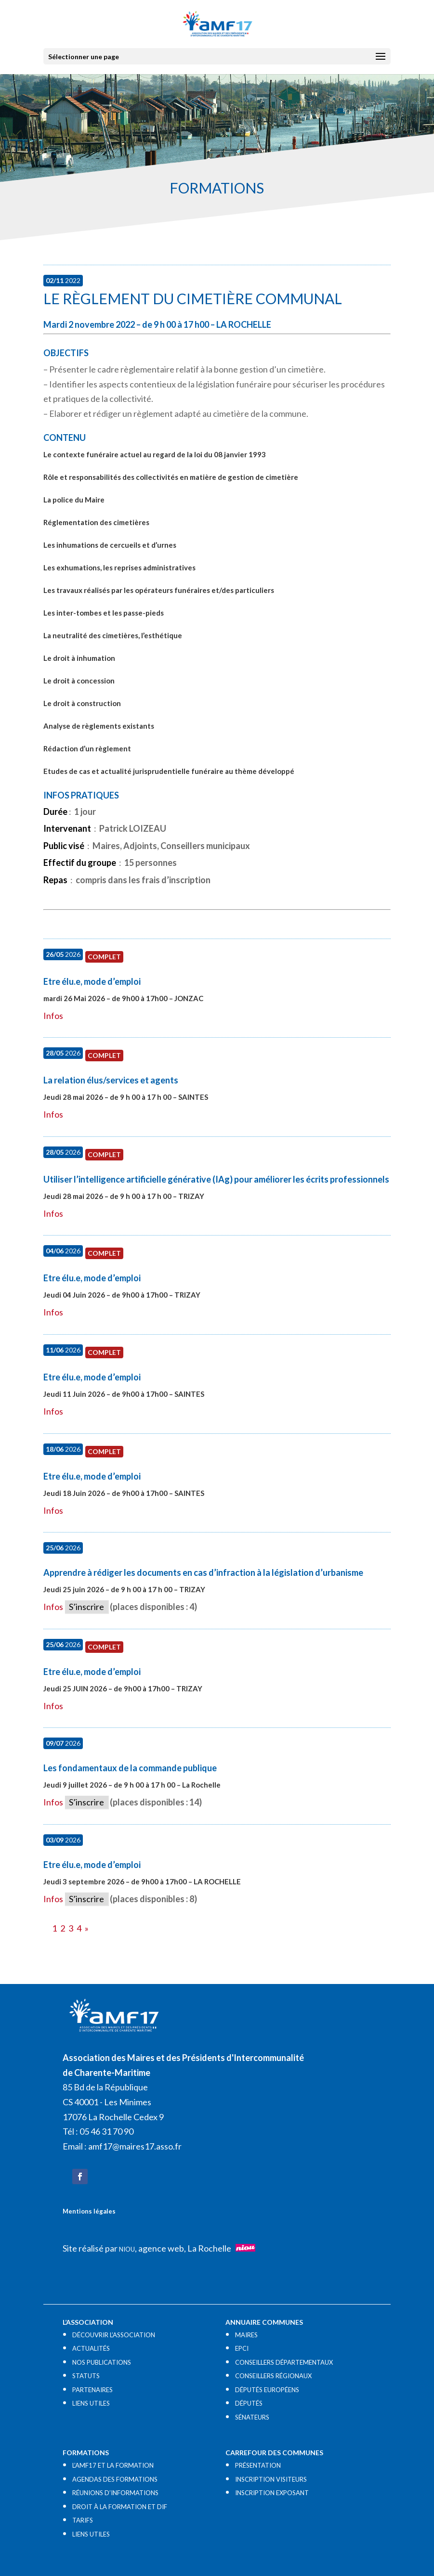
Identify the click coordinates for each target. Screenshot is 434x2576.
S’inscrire (86, 1606)
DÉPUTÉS (249, 2403)
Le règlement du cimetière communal (192, 298)
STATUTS (86, 2376)
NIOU (127, 2249)
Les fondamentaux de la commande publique (130, 1768)
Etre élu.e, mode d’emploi (92, 981)
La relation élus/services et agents (110, 1080)
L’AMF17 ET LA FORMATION (113, 2465)
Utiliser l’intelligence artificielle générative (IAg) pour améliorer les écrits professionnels (216, 1179)
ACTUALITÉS (91, 2348)
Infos (53, 1015)
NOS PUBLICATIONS (101, 2362)
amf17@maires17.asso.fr (135, 2146)
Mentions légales (89, 2211)
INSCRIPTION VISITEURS (271, 2479)
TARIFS (82, 2520)
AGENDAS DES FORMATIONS (115, 2479)
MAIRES (246, 2335)
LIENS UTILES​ (91, 2403)
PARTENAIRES (92, 2390)
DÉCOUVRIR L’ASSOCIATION (113, 2335)
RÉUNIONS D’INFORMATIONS (115, 2493)
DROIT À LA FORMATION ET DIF (119, 2507)
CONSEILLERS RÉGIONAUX (273, 2376)
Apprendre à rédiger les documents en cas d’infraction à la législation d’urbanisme (203, 1572)
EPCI (242, 2348)
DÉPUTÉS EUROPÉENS (267, 2390)
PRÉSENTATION (258, 2465)
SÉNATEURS (252, 2417)
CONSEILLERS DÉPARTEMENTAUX (284, 2362)
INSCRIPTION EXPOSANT (272, 2493)
